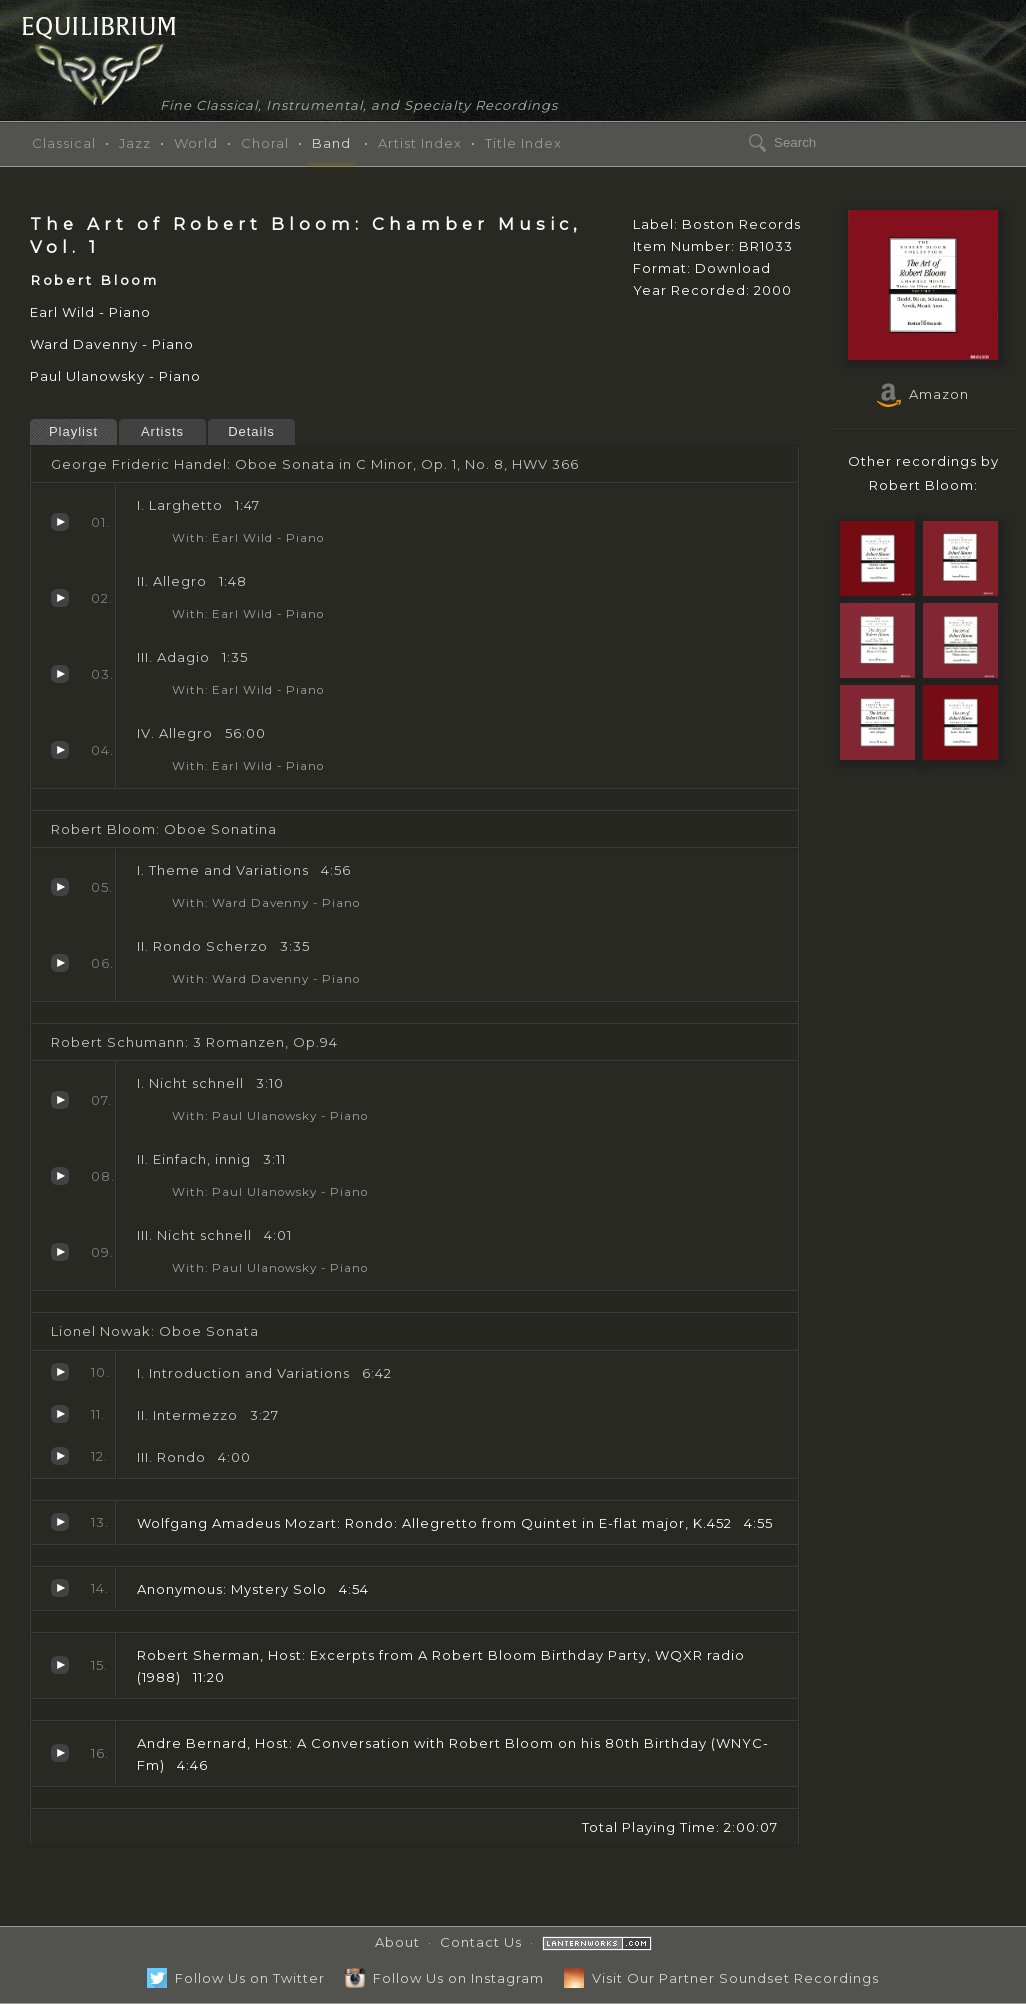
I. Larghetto (60, 522)
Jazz (135, 143)
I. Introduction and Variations (60, 1372)
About (397, 1942)
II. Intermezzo (60, 1414)
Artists (162, 431)
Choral (265, 143)
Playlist (73, 431)
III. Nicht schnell (60, 1252)
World (196, 143)
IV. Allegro (60, 750)
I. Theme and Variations (60, 887)
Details (251, 431)
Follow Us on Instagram (444, 1978)
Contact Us (481, 1942)
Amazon (923, 394)
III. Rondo (60, 1456)
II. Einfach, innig (60, 1176)
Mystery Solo (60, 1588)
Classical (64, 143)
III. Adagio (60, 674)
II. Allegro (60, 598)
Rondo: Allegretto (60, 1522)
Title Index (523, 143)
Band (331, 143)
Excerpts (60, 1665)
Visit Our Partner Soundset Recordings (721, 1978)
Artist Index (420, 143)
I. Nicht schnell (60, 1100)
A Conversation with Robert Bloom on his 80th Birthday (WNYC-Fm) (60, 1753)
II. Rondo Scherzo (60, 963)
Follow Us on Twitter (236, 1978)
